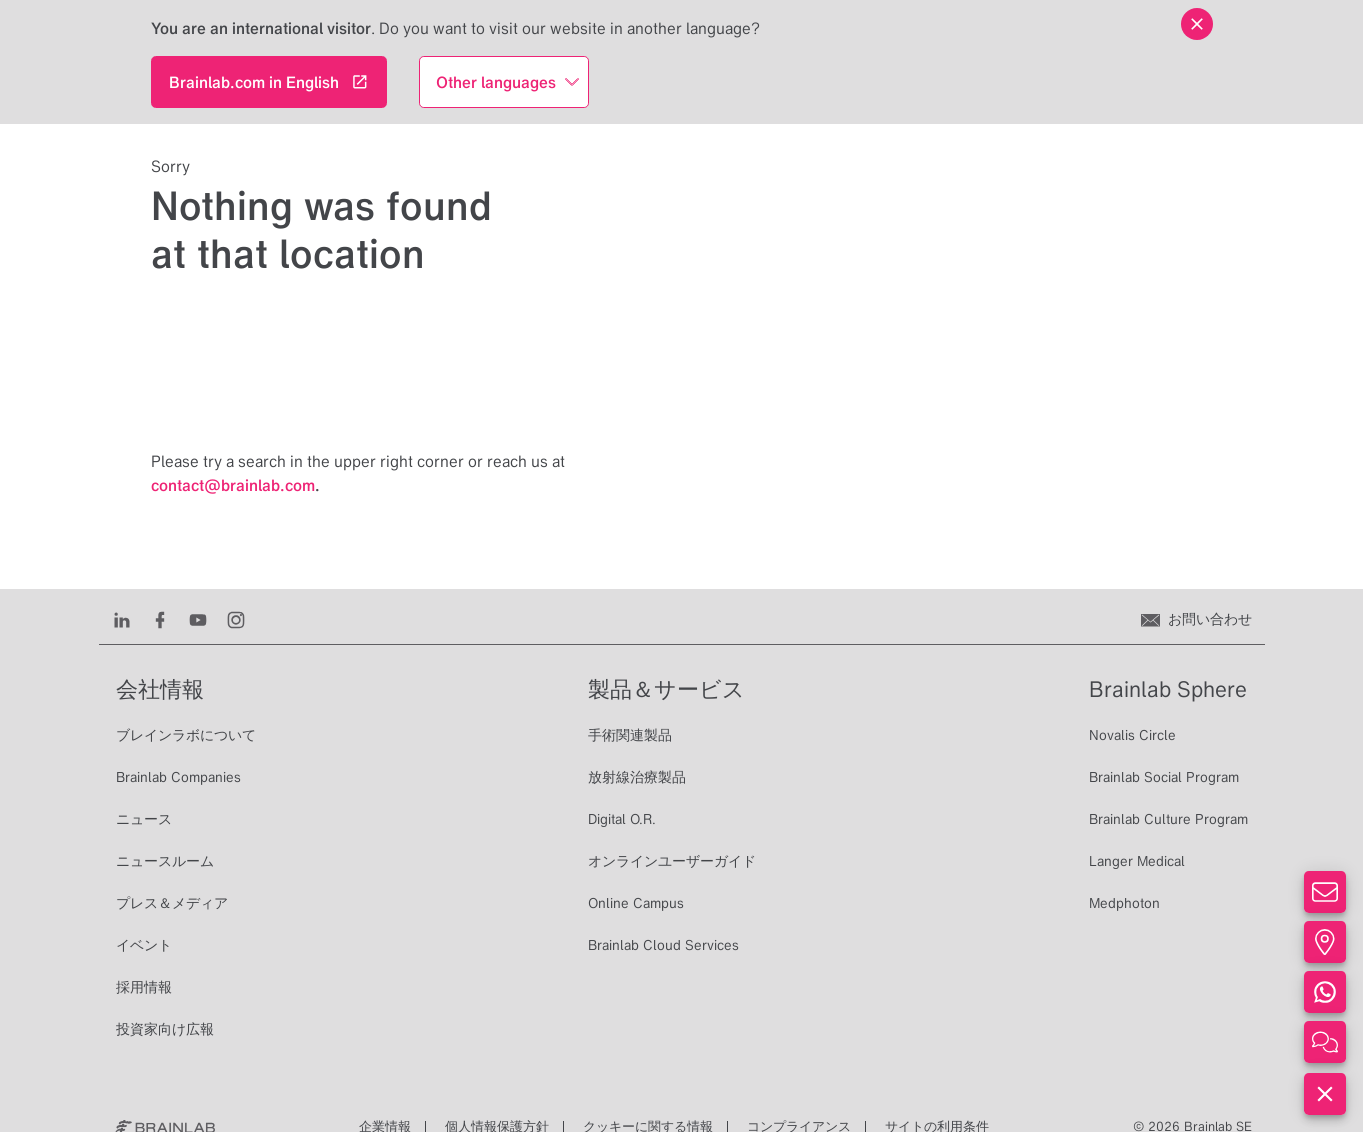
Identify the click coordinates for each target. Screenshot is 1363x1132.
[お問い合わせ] (1196, 619)
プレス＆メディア (172, 903)
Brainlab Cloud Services (663, 945)
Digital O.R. (622, 819)
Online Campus (636, 903)
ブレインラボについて (186, 735)
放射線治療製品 (637, 777)
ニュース (144, 819)
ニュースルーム (165, 861)
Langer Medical (1137, 861)
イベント (144, 945)
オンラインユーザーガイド (672, 861)
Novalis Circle (1132, 735)
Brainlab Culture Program (1168, 819)
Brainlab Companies (178, 777)
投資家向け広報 (165, 1029)
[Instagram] (236, 619)
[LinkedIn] (122, 619)
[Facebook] (160, 619)
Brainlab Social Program (1164, 777)
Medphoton (1124, 903)
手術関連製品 (630, 735)
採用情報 (144, 987)
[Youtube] (198, 619)
